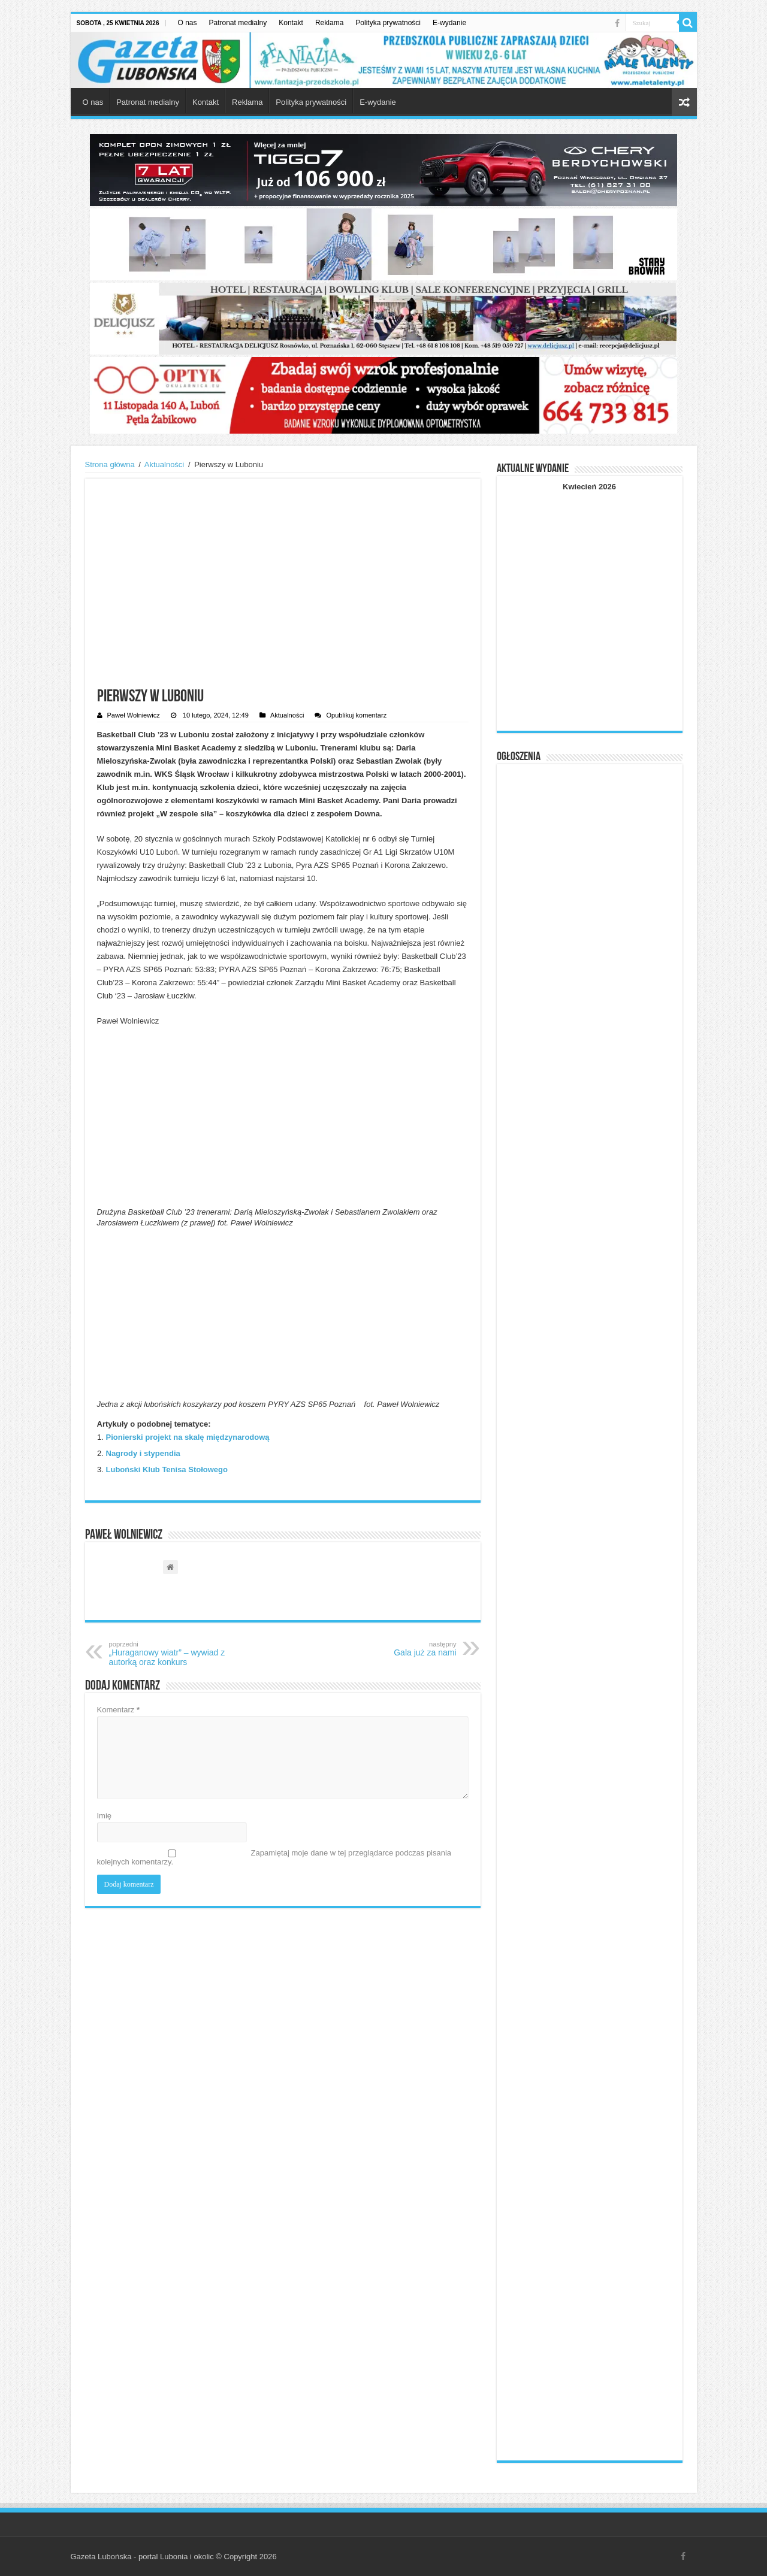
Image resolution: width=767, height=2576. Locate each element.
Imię (104, 1815)
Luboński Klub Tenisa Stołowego (167, 1469)
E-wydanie (449, 23)
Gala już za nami (395, 1648)
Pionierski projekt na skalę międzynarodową (188, 1437)
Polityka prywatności (388, 23)
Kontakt (291, 23)
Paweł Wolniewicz (133, 715)
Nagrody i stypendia (143, 1453)
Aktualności (164, 464)
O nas (187, 23)
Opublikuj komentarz (356, 715)
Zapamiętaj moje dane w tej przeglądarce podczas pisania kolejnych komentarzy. (274, 1857)
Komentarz (118, 1709)
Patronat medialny (238, 23)
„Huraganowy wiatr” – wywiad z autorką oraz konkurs (170, 1653)
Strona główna (110, 464)
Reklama (329, 23)
